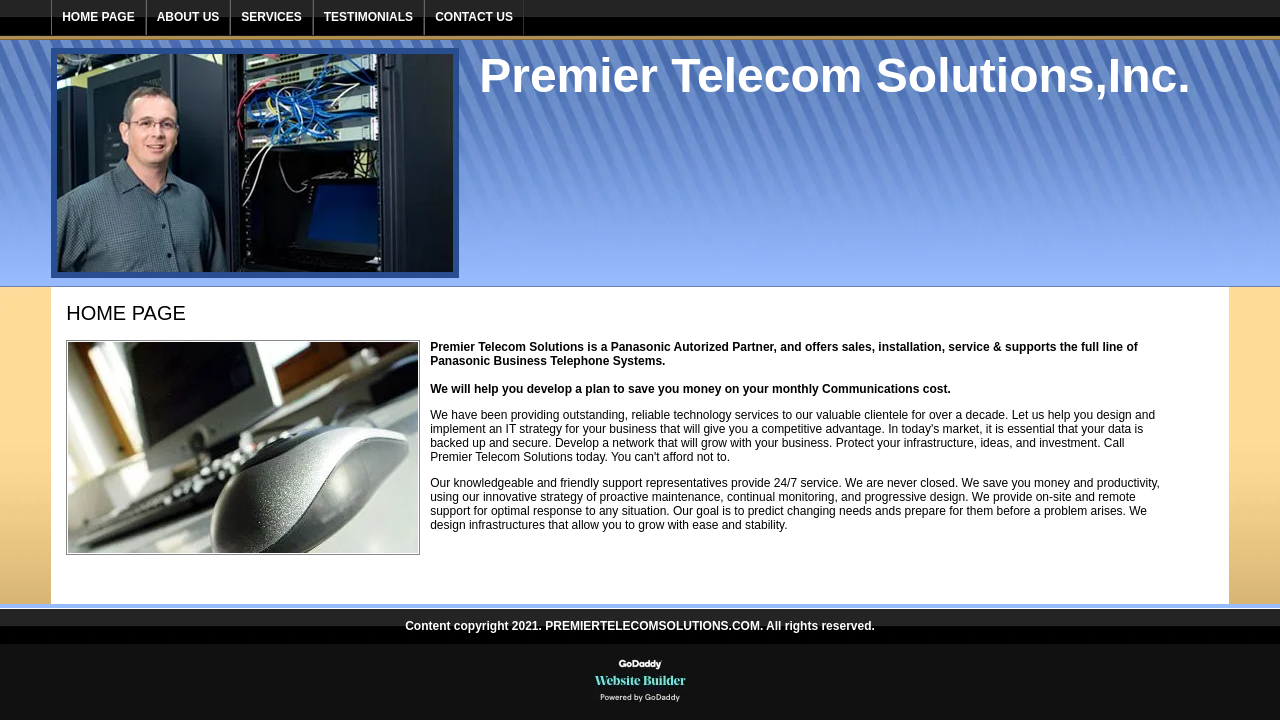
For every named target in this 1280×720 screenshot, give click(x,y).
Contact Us (474, 17)
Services (271, 17)
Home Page (98, 17)
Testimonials (368, 17)
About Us (188, 17)
